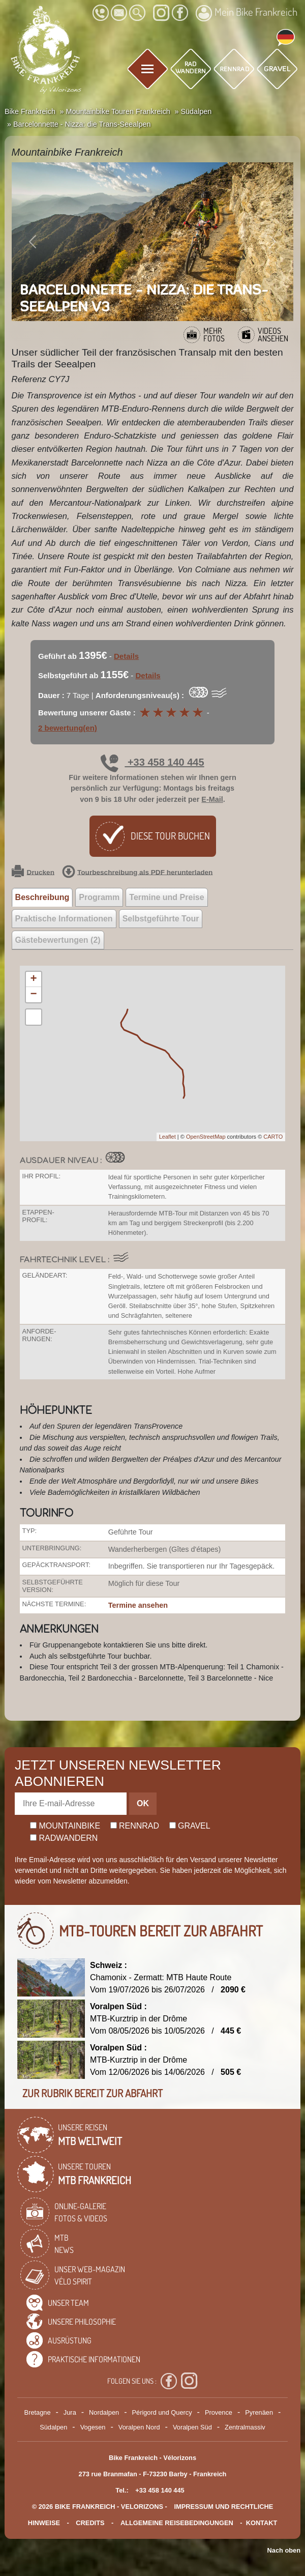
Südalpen (53, 2427)
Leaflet (167, 1137)
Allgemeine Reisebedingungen (176, 2523)
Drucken (33, 872)
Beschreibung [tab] (42, 897)
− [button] (33, 994)
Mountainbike (65, 1825)
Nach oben (283, 2550)
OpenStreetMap (206, 1137)
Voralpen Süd (192, 2427)
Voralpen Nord (139, 2427)
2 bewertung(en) (67, 727)
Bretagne (37, 2412)
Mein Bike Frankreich (246, 13)
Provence (218, 2412)
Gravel (189, 1825)
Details (126, 656)
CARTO (273, 1137)
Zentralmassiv (245, 2427)
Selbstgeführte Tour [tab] (161, 918)
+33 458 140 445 (152, 762)
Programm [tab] (99, 897)
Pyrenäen (259, 2412)
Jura (70, 2412)
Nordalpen (104, 2412)
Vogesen (93, 2427)
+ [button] (33, 979)
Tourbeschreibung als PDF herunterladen (137, 872)
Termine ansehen (138, 1605)
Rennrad (135, 1825)
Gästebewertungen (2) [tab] (58, 940)
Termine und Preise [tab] (166, 897)
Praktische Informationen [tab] (64, 918)
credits (90, 2523)
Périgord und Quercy (162, 2412)
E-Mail (212, 799)
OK (143, 1803)
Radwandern (64, 1838)
